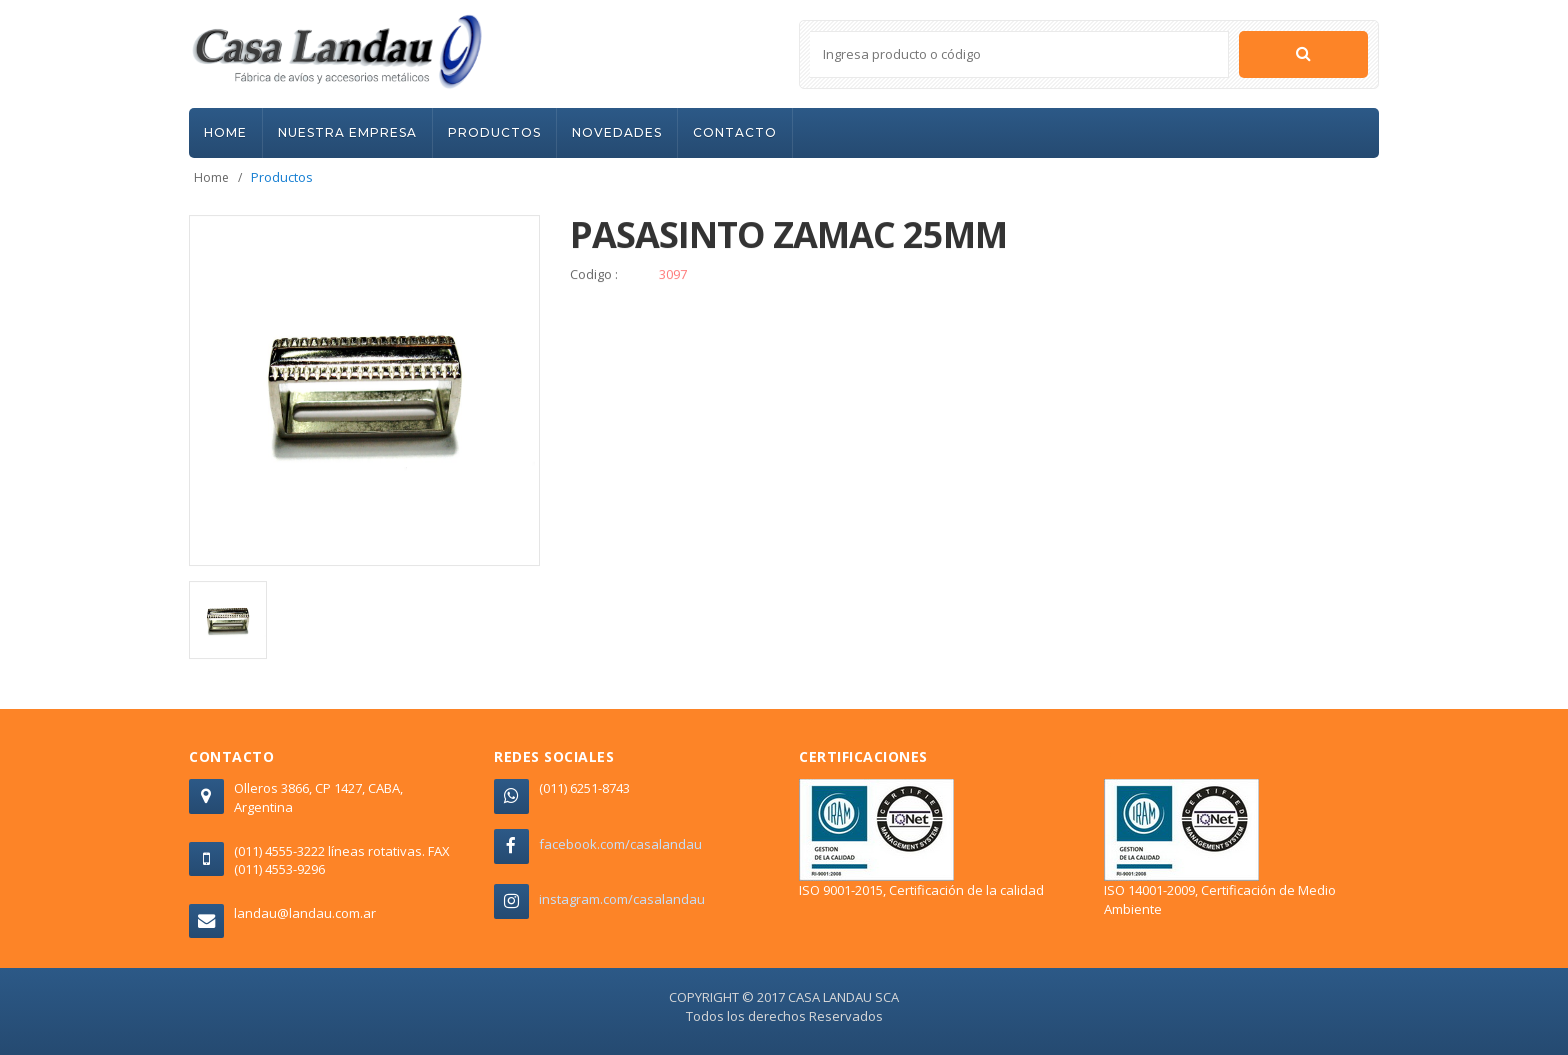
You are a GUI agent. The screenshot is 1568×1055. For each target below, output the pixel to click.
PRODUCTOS (494, 132)
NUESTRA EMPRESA (347, 132)
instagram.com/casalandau (622, 899)
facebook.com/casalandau (620, 844)
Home (211, 177)
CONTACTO (735, 132)
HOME (225, 132)
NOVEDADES (617, 132)
